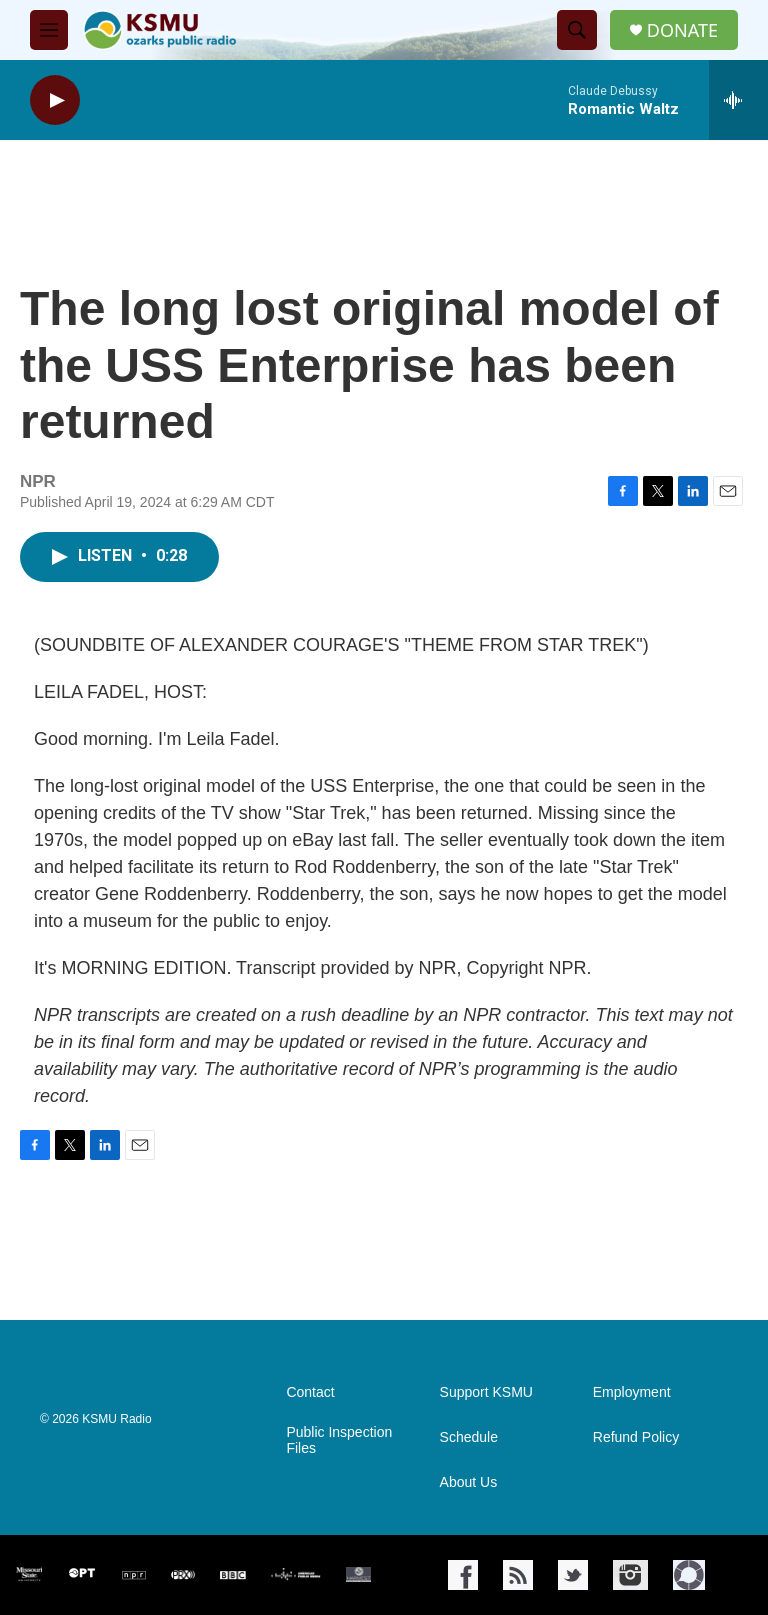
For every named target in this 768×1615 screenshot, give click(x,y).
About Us (469, 1482)
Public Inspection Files (339, 1440)
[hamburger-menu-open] (49, 30)
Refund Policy (636, 1437)
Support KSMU (486, 1392)
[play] (55, 100)
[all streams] (738, 100)
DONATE (682, 30)
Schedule (469, 1437)
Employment (632, 1392)
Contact (310, 1392)
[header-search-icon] (577, 30)
